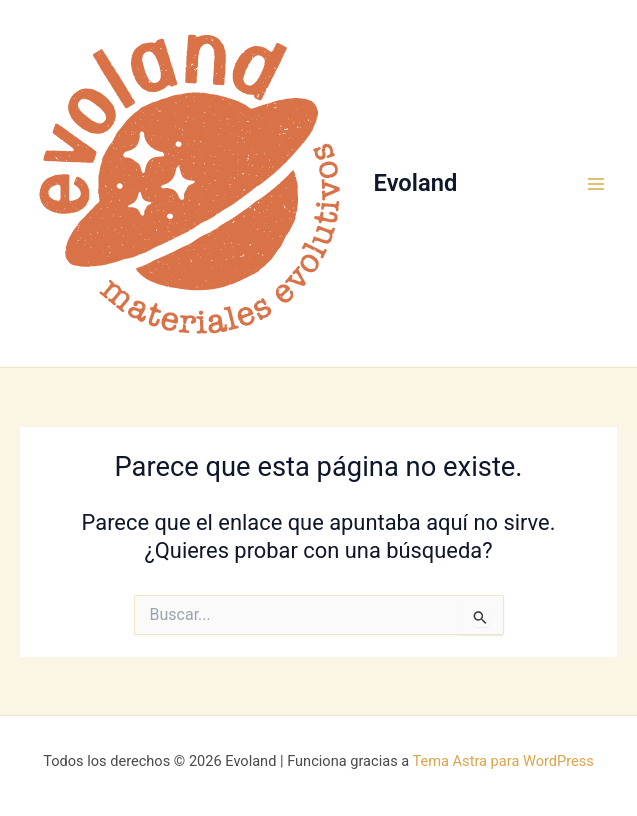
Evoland (416, 183)
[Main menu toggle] (596, 184)
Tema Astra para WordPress (503, 761)
